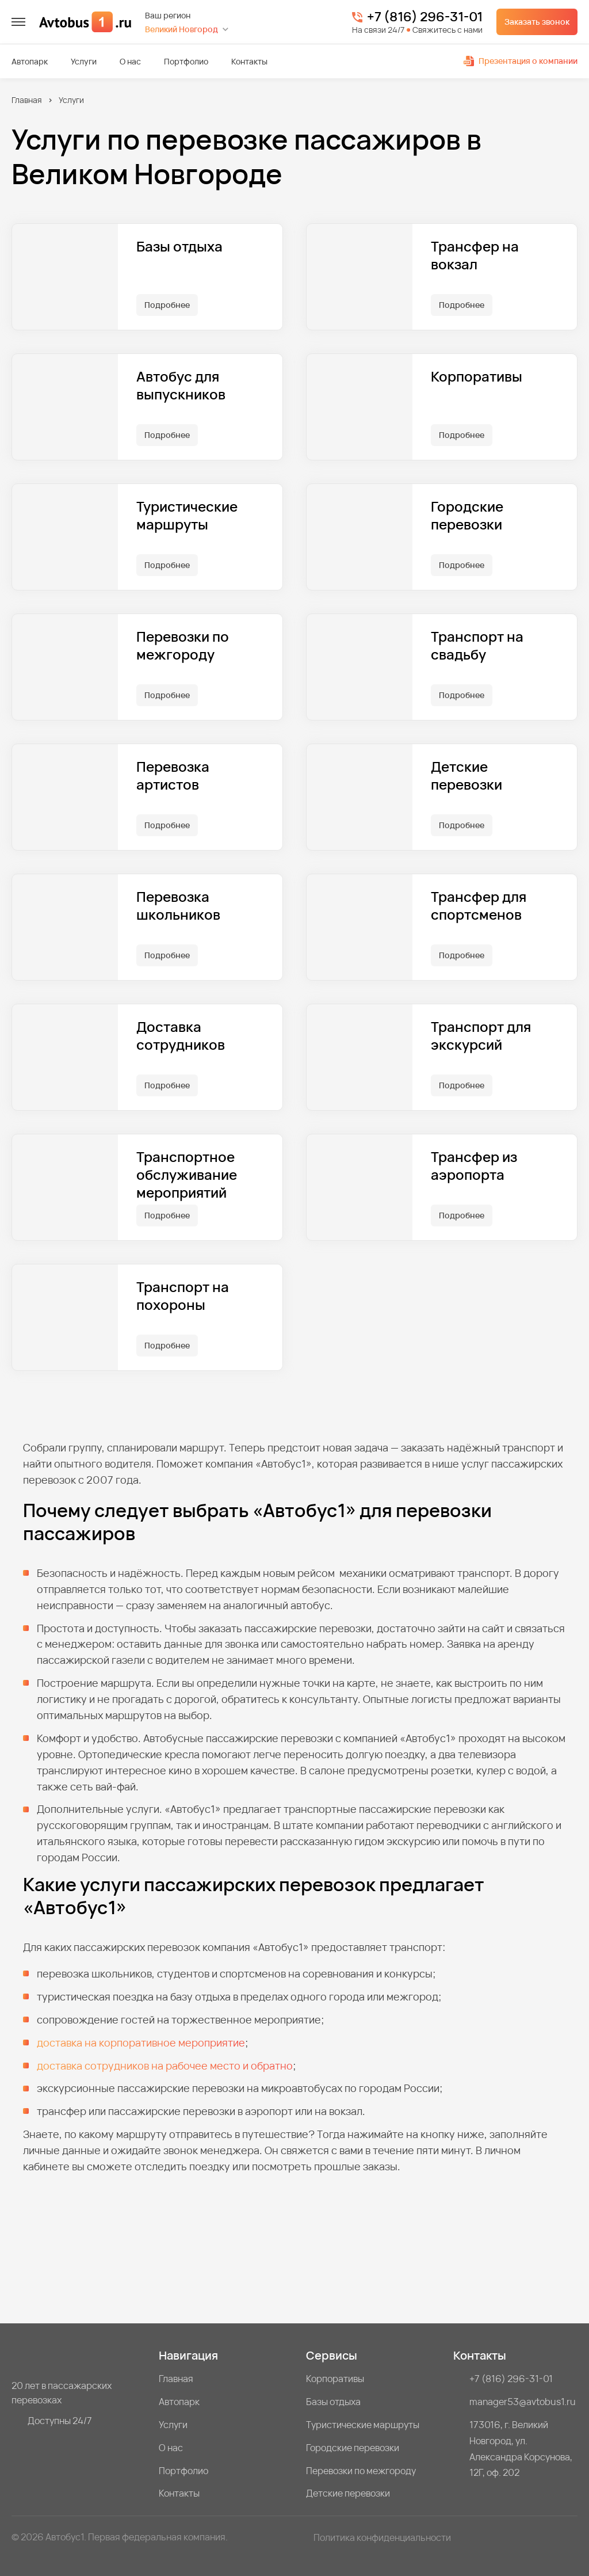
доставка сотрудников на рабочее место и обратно (165, 2065)
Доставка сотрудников (180, 1036)
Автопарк (30, 61)
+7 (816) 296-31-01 (425, 17)
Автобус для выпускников (180, 385)
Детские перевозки (466, 776)
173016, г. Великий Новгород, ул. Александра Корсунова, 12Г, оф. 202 (520, 2448)
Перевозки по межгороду (182, 646)
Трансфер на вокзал (475, 255)
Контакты (249, 61)
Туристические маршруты (187, 516)
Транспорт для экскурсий (481, 1036)
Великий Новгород (181, 29)
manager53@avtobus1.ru (522, 2401)
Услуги (84, 61)
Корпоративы (476, 377)
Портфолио (186, 61)
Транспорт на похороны (182, 1296)
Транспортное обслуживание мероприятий (186, 1175)
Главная (27, 99)
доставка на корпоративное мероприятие (141, 2042)
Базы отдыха (179, 247)
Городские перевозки (467, 516)
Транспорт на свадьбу (477, 646)
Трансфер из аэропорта (474, 1166)
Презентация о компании (520, 60)
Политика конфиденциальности (382, 2537)
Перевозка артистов (172, 776)
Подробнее (167, 304)
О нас (130, 61)
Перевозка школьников (178, 906)
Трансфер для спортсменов (478, 906)
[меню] (18, 22)
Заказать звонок (536, 21)
